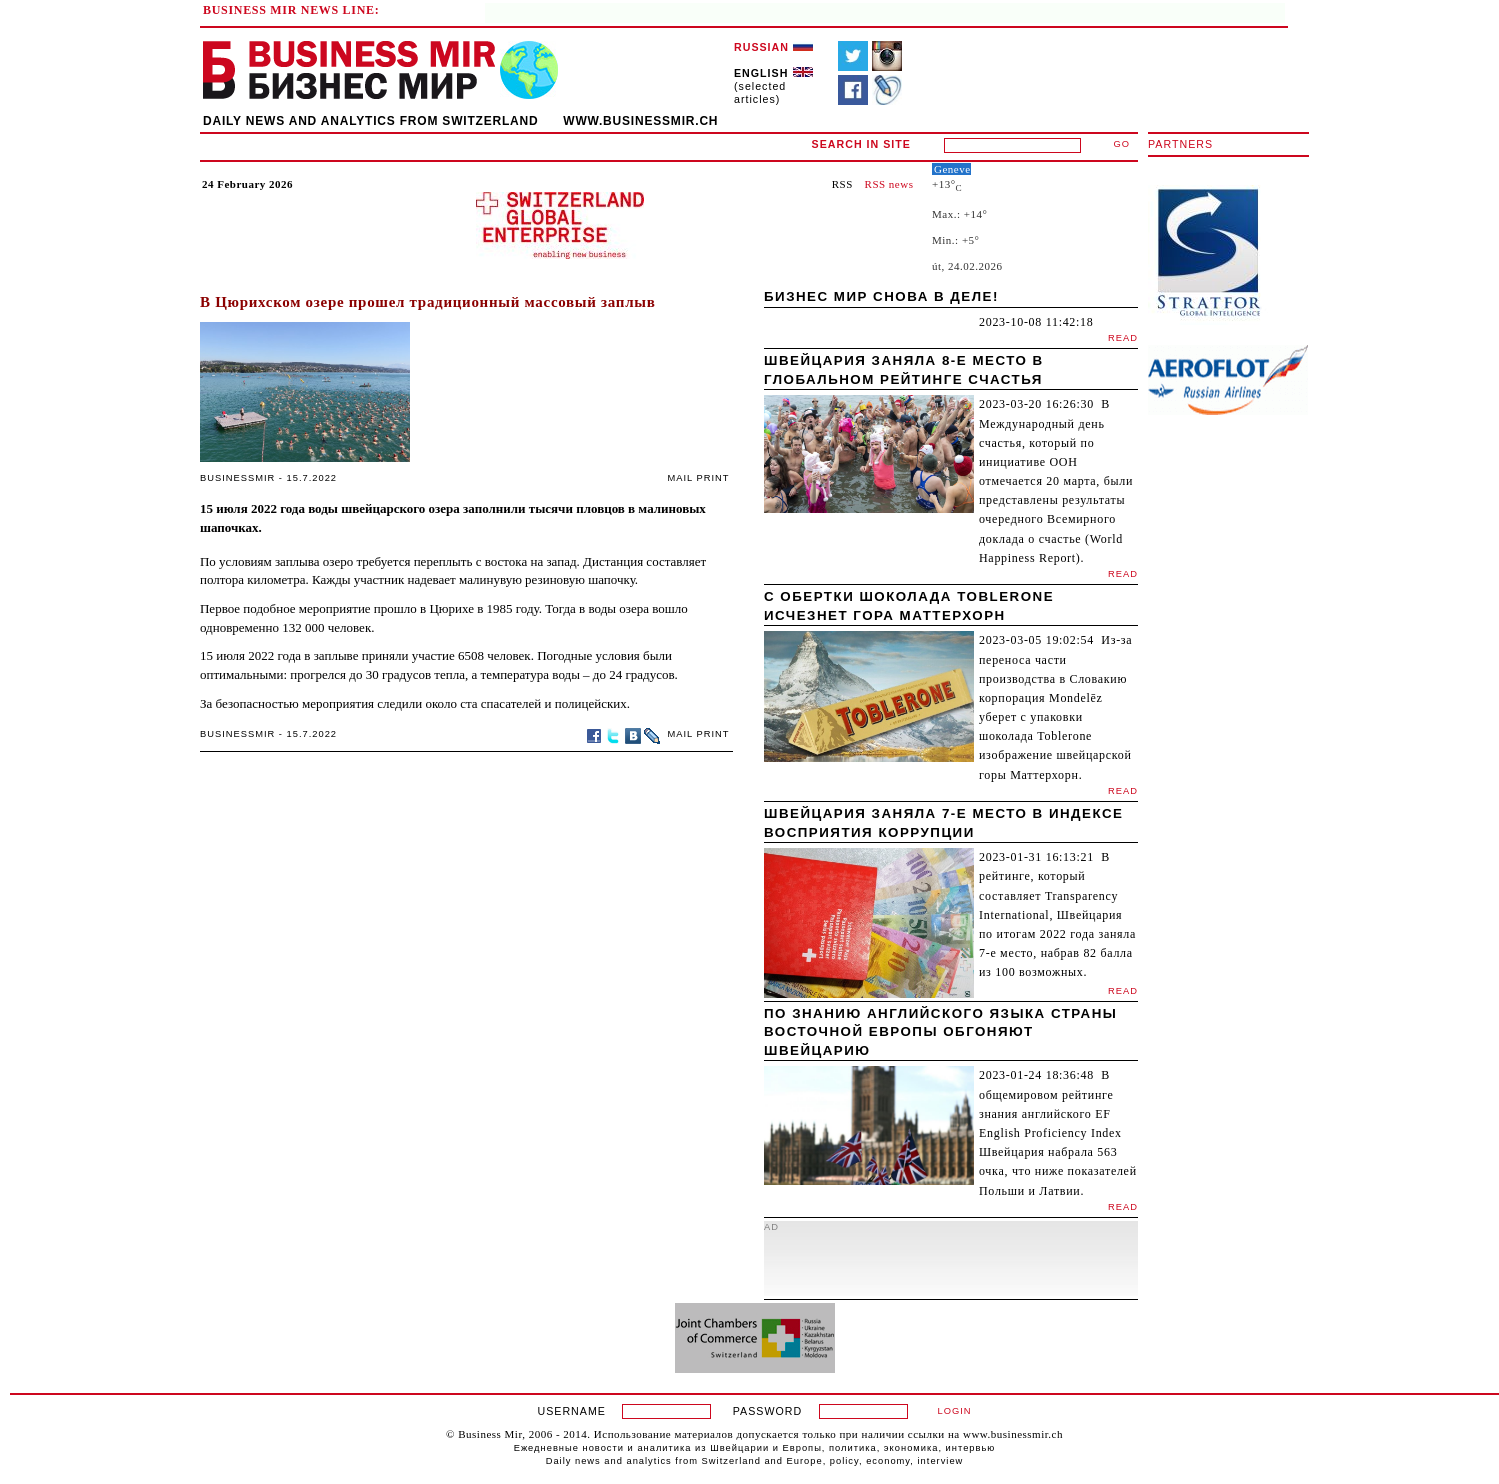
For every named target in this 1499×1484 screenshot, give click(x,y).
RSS (842, 184)
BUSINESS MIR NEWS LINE (289, 10)
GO (1122, 144)
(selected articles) (773, 86)
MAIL (680, 478)
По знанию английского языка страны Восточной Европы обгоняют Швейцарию (940, 1032)
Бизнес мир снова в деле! (881, 296)
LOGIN (954, 1411)
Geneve (952, 169)
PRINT (713, 478)
